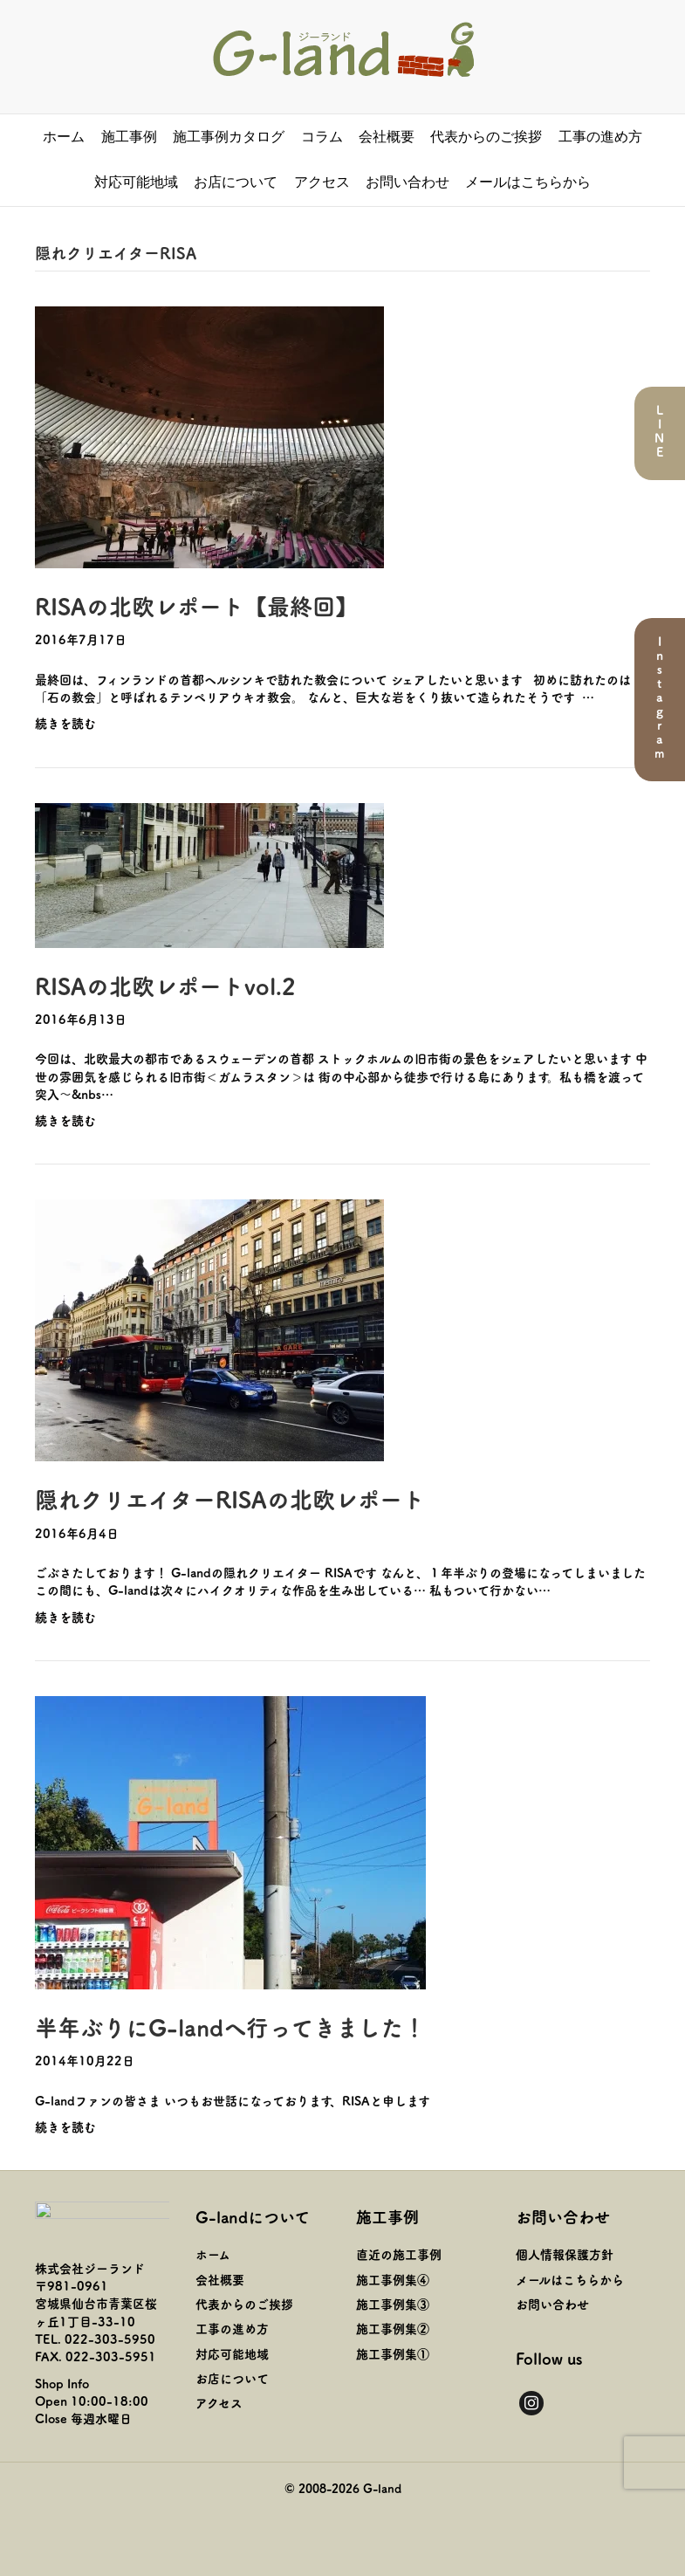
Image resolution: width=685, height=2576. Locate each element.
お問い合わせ (407, 182)
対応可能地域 (136, 182)
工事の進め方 (600, 136)
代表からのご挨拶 (486, 136)
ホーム (64, 136)
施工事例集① (392, 2353)
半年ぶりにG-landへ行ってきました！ (230, 2026)
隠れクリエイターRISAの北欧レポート (230, 1498)
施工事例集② (392, 2328)
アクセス (322, 182)
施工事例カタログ (228, 136)
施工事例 (129, 136)
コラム (322, 136)
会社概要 (386, 136)
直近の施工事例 (399, 2254)
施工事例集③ (392, 2303)
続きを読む (65, 723)
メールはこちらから (528, 182)
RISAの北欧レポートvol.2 (165, 985)
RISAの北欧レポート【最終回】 (196, 605)
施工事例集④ (392, 2279)
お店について (235, 182)
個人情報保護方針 (564, 2254)
